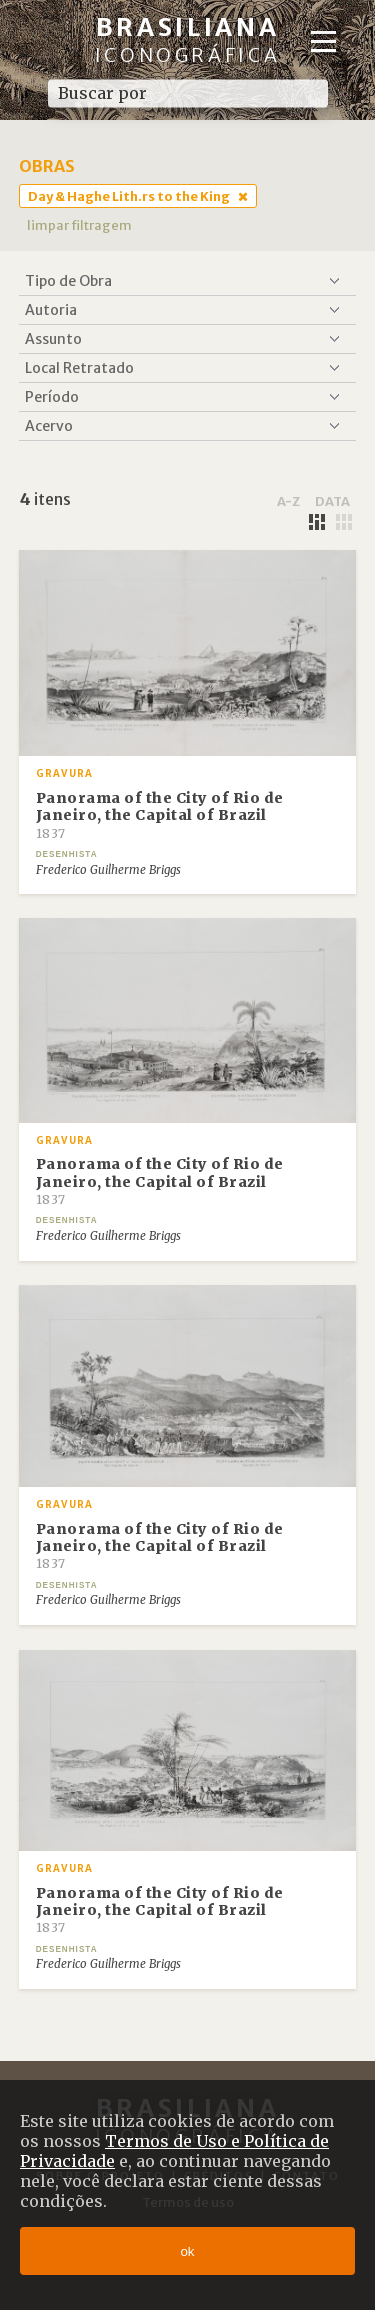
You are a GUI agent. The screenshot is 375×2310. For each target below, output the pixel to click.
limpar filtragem (79, 225)
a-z (288, 501)
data (332, 501)
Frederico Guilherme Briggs (108, 870)
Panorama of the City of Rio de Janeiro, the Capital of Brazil (160, 815)
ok (187, 2251)
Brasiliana (188, 39)
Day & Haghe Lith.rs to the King (129, 196)
